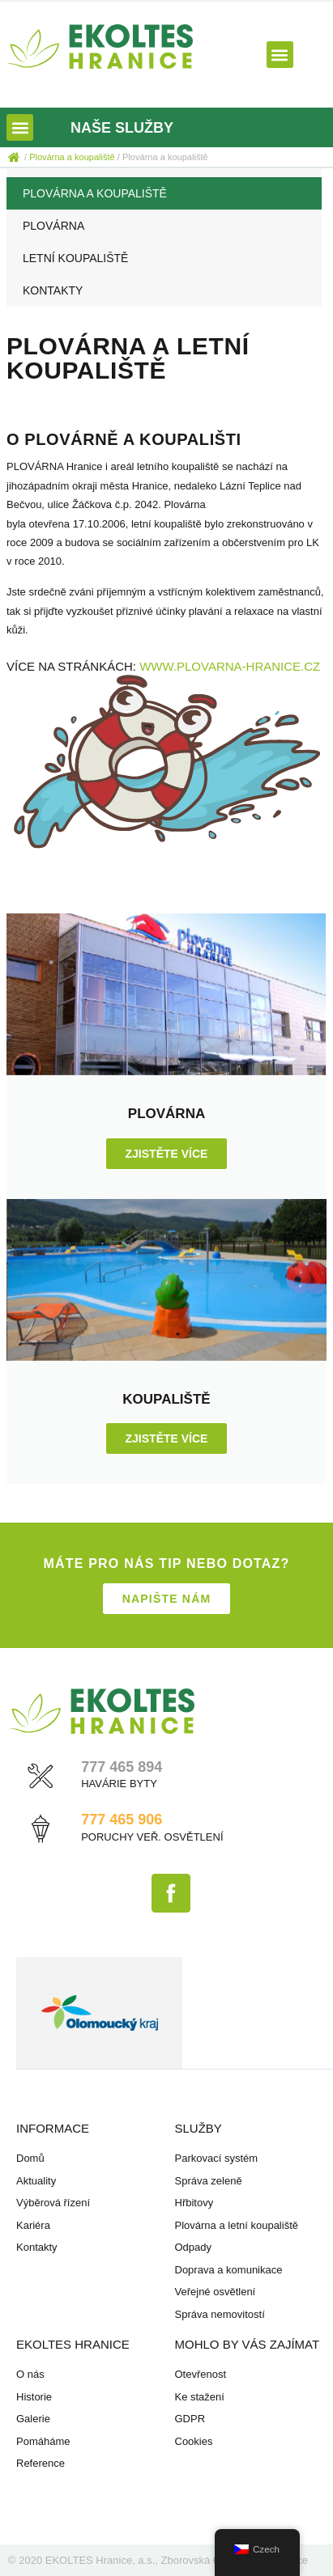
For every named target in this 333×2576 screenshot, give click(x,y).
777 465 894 (121, 1767)
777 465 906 (121, 1819)
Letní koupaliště (75, 258)
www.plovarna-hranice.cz (229, 666)
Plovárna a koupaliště (95, 193)
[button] (280, 54)
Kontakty (53, 290)
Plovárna (53, 225)
